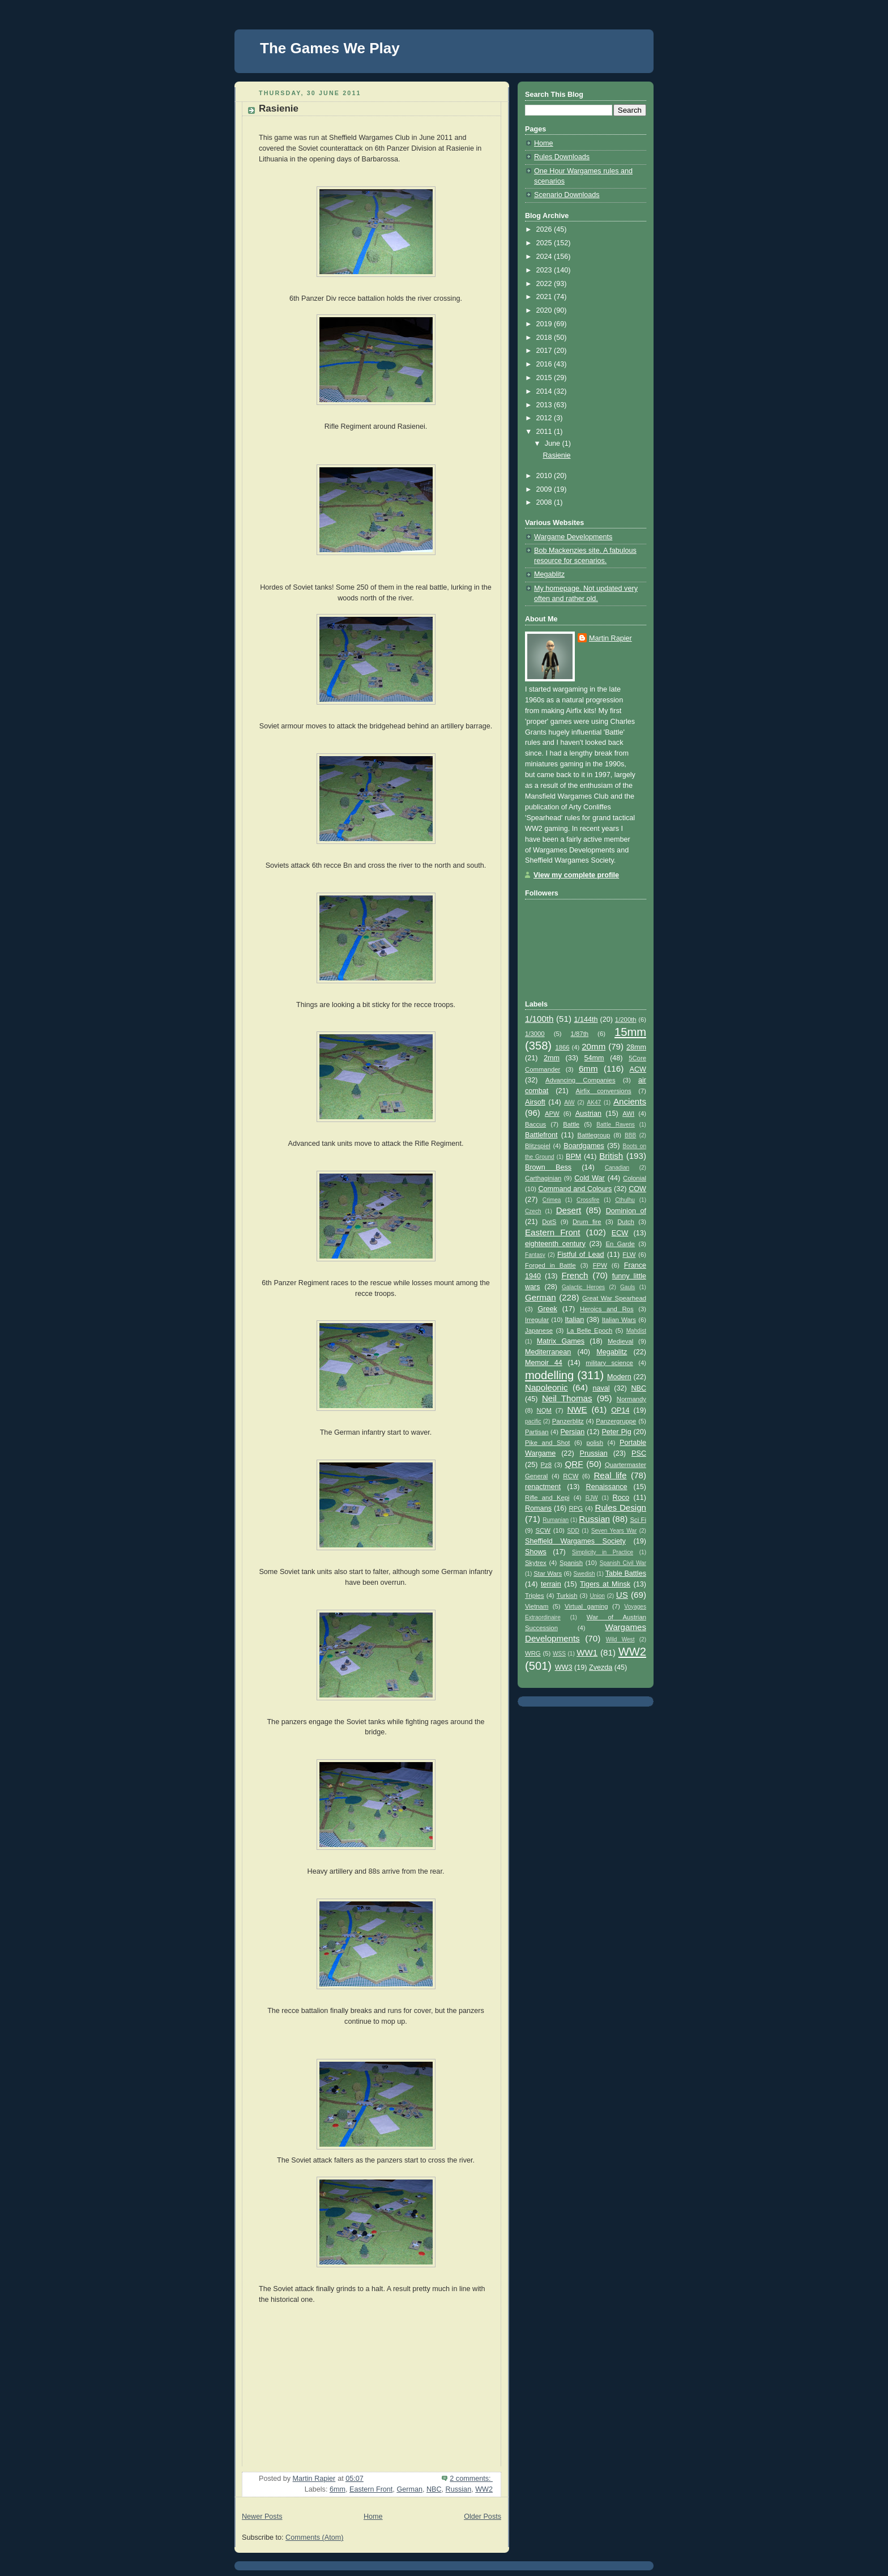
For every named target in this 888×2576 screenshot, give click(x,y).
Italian (574, 1320)
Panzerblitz (568, 1421)
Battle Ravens (615, 1124)
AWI (628, 1113)
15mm (630, 1032)
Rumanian (556, 1520)
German (409, 2489)
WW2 (484, 2489)
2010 (545, 476)
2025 (545, 243)
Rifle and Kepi (547, 1497)
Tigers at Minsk (605, 1584)
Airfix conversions (603, 1090)
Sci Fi (638, 1519)
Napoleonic (546, 1387)
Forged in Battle (550, 1265)
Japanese (539, 1330)
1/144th (586, 1019)
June (553, 443)
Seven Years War (614, 1531)
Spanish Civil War (623, 1563)
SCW (543, 1530)
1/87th (580, 1033)
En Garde (620, 1243)
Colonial (634, 1178)
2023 (545, 270)
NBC (434, 2489)
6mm (337, 2489)
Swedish (584, 1574)
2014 (545, 391)
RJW (592, 1498)
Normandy (631, 1399)
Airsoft (535, 1102)
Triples (534, 1595)
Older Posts (482, 2516)
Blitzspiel (537, 1145)
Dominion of (626, 1211)
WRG (533, 1653)
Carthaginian (543, 1178)
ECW (620, 1233)
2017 (545, 351)
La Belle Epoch (590, 1330)
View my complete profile (576, 875)
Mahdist (636, 1331)
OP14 (620, 1410)
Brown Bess (548, 1167)
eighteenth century (555, 1244)
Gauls (627, 1287)
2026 (545, 229)
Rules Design (620, 1507)
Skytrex (536, 1562)
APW (552, 1113)
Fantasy (535, 1255)
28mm (636, 1047)
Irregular (537, 1319)
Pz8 (546, 1464)
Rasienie (278, 108)
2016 (545, 364)
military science (609, 1362)
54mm (594, 1058)
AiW (569, 1102)
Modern (619, 1377)
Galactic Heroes (583, 1287)
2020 (545, 310)
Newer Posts (262, 2516)
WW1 (587, 1652)
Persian (572, 1432)
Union (597, 1596)
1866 (562, 1047)
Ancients (629, 1101)
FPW (600, 1265)
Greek (547, 1309)
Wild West (620, 1639)
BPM (573, 1157)
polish (594, 1442)
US (622, 1595)
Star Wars (547, 1573)
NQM (544, 1410)
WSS (559, 1653)
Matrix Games (560, 1341)
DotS (549, 1221)
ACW (638, 1069)
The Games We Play (330, 48)
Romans (538, 1508)
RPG (576, 1508)
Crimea (552, 1200)
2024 (545, 257)
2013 (545, 405)
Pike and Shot (547, 1442)
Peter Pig (616, 1432)
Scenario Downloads (567, 195)
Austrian (588, 1114)
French (574, 1275)
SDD (573, 1531)
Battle (571, 1124)
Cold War (589, 1178)
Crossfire (588, 1200)
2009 (545, 489)
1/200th (626, 1019)
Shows (536, 1552)
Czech (533, 1211)
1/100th (539, 1018)
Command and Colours (575, 1189)
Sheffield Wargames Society (575, 1541)
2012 (545, 418)
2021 (545, 297)
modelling (549, 1375)
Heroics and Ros (607, 1309)
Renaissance (606, 1487)
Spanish (571, 1562)
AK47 (594, 1102)
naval (600, 1388)
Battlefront (541, 1135)
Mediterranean (548, 1352)
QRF (574, 1464)
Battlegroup (593, 1135)
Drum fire (587, 1221)
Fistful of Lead (580, 1255)
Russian (459, 2489)
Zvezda (600, 1667)
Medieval (620, 1341)
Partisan (537, 1431)
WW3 (564, 1667)
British (611, 1156)
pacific (533, 1421)
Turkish (567, 1595)
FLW (628, 1254)
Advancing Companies (580, 1080)
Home (373, 2516)
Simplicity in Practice (602, 1552)
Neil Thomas (567, 1398)
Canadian (617, 1168)
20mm (593, 1046)
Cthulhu (625, 1200)
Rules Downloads (562, 157)
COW (637, 1189)
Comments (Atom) (314, 2537)
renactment (543, 1487)
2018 (545, 338)
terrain (551, 1584)
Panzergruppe (616, 1421)
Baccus (535, 1124)
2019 (545, 324)
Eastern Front (370, 2489)
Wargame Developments (573, 537)
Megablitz (549, 574)
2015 (545, 378)
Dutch (625, 1221)
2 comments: (471, 2479)
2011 (545, 432)
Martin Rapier (610, 638)
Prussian (594, 1453)
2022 (545, 284)
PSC (638, 1453)
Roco (621, 1498)
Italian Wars (619, 1319)
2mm (552, 1058)
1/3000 (535, 1033)
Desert (569, 1210)
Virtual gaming (586, 1606)
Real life (610, 1475)
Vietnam (536, 1606)
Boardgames (583, 1146)
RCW (570, 1476)
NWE (577, 1409)
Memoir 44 (543, 1363)
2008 (545, 502)
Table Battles (625, 1573)
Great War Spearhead (614, 1298)
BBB (630, 1135)
